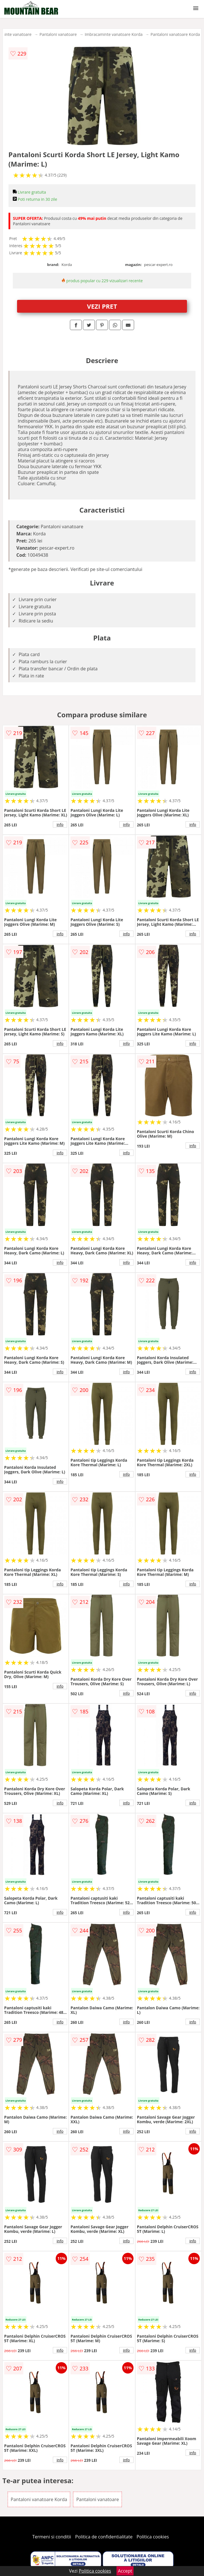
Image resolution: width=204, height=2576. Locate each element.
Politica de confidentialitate (104, 2537)
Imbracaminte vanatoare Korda (114, 34)
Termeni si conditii (51, 2537)
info (60, 824)
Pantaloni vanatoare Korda (175, 34)
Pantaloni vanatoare (58, 34)
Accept (125, 2571)
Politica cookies (153, 2537)
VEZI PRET (102, 306)
